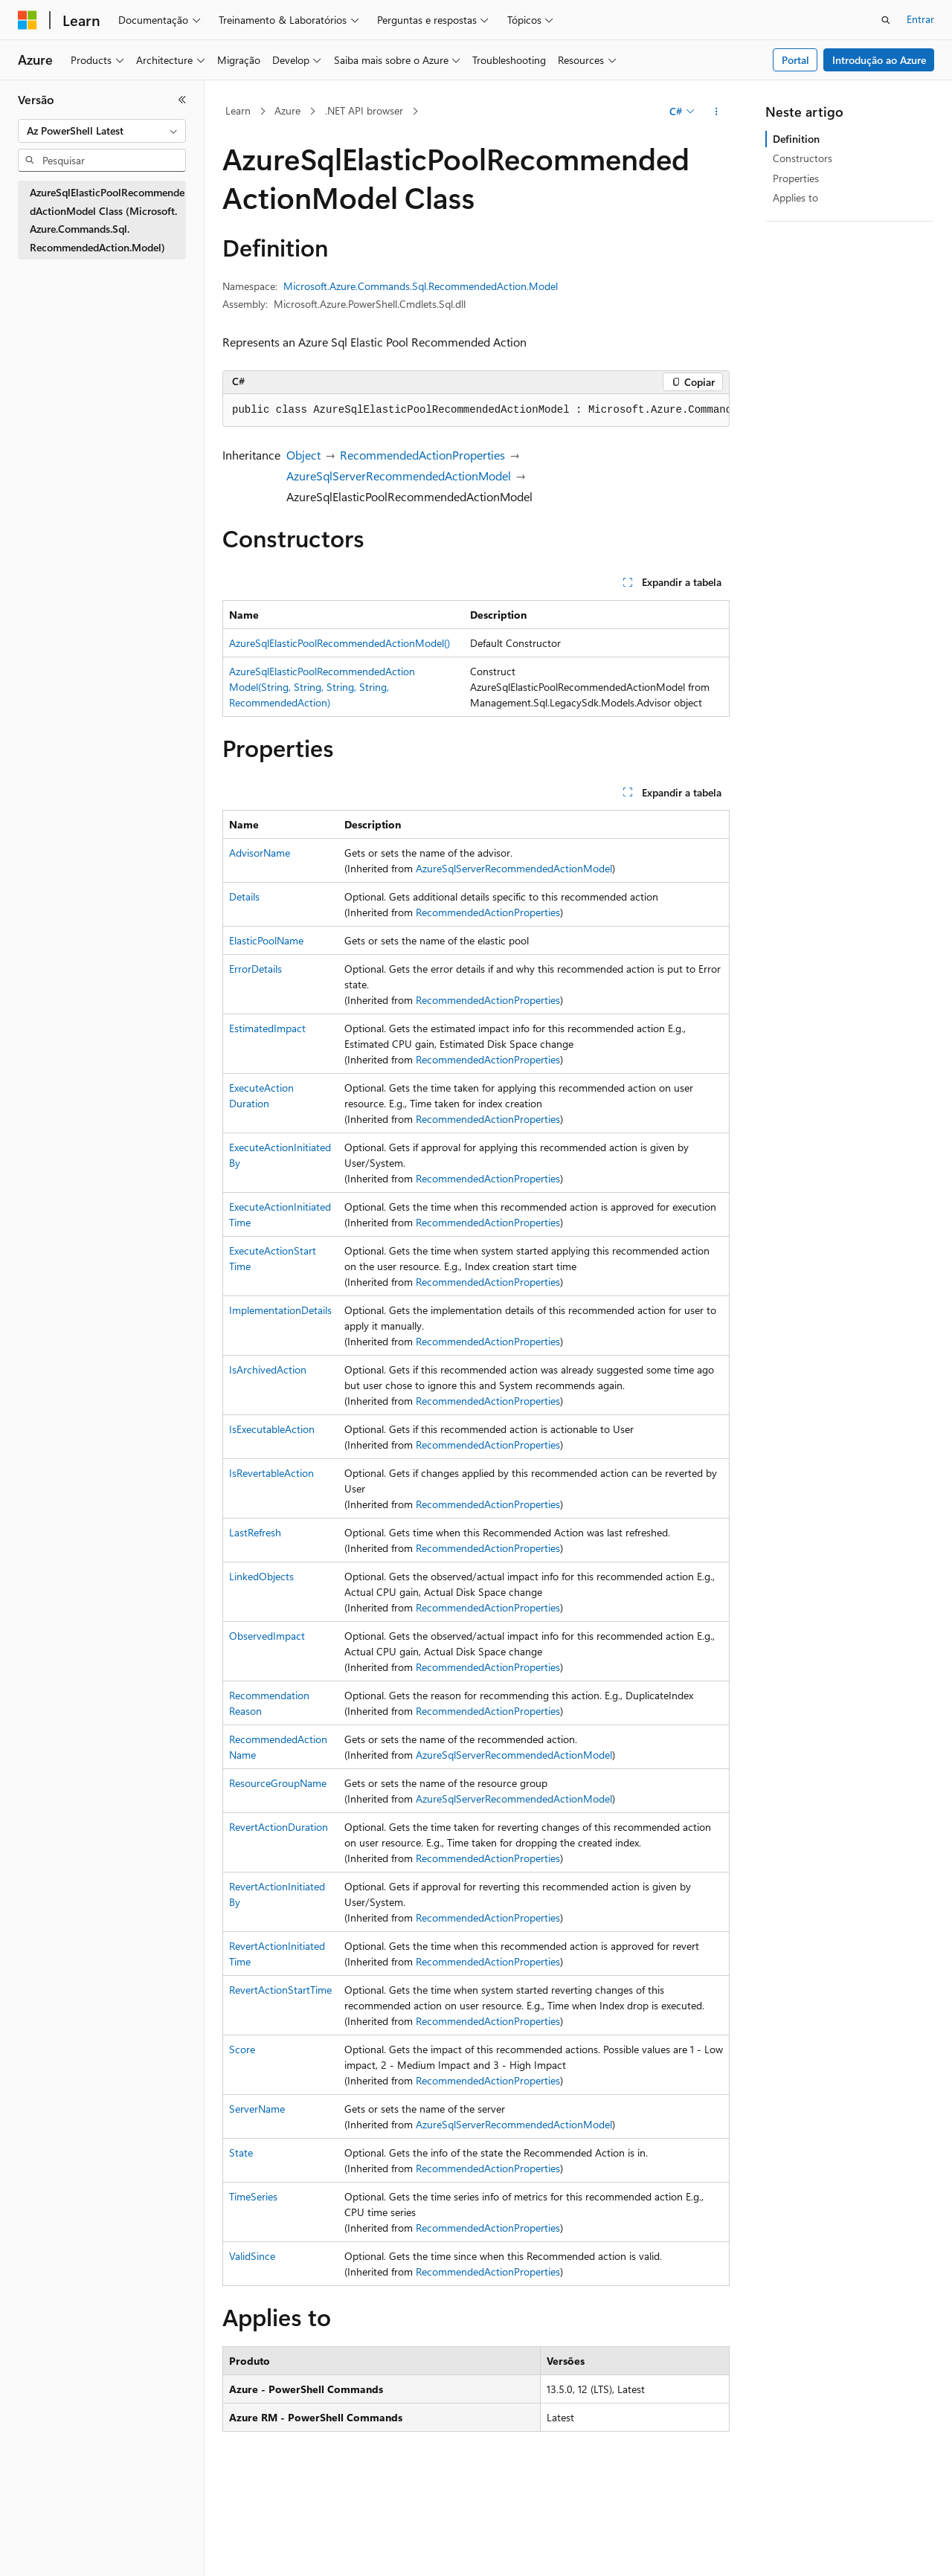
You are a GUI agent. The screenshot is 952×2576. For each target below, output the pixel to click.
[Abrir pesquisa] (886, 20)
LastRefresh (255, 1532)
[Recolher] (182, 99)
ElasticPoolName (266, 940)
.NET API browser (364, 110)
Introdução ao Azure (879, 60)
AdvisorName (259, 853)
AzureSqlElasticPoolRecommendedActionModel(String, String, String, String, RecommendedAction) (322, 686)
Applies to (795, 197)
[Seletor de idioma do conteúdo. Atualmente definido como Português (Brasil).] (74, 2551)
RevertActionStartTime (280, 1990)
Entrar (920, 19)
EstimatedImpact (267, 1028)
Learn (238, 110)
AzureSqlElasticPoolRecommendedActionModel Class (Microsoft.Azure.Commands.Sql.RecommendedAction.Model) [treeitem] (107, 219)
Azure (287, 110)
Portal (795, 60)
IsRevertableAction (271, 1473)
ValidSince (252, 2256)
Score (242, 2049)
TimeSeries (253, 2196)
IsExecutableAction (272, 1429)
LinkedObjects (261, 1576)
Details (244, 896)
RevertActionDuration (278, 1827)
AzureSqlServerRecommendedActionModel (398, 475)
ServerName (257, 2109)
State (241, 2152)
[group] (476, 410)
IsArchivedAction (267, 1369)
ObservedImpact (267, 1636)
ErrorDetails (255, 969)
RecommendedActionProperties (422, 455)
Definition (796, 139)
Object (303, 455)
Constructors (802, 158)
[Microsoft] (27, 20)
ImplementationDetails (280, 1310)
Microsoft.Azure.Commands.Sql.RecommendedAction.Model (420, 286)
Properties (796, 178)
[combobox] (102, 131)
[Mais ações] (717, 111)
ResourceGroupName (278, 1783)
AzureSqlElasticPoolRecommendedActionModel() (339, 643)
